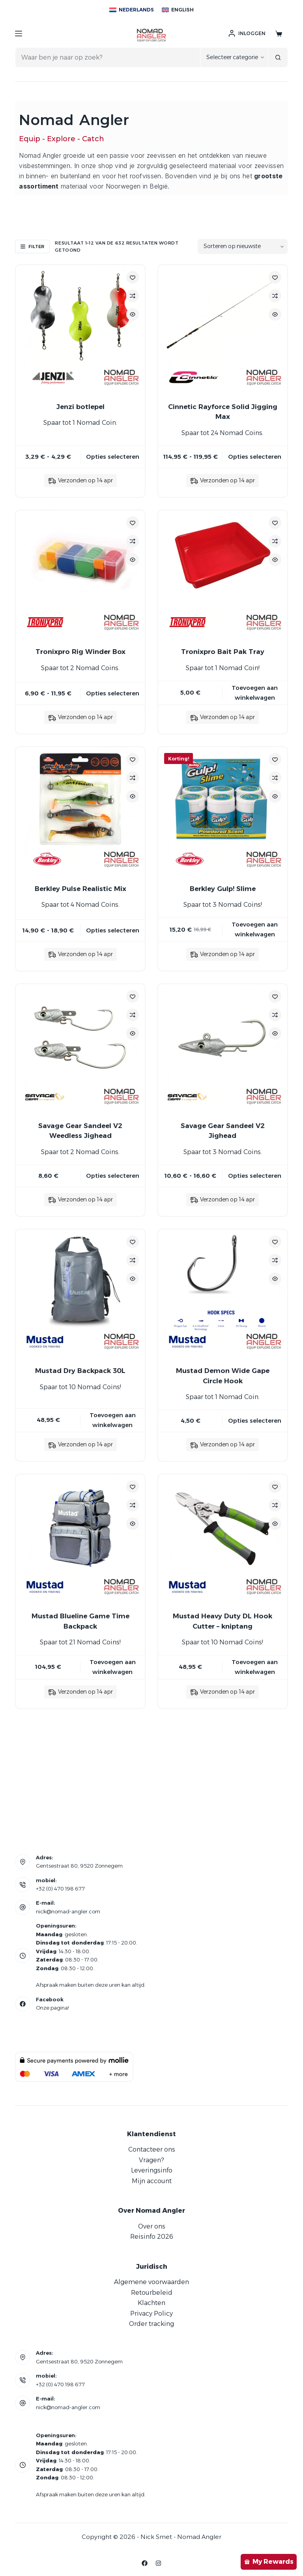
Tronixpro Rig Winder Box (80, 652)
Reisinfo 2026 (151, 2236)
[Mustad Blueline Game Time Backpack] (80, 1538)
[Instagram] (158, 2563)
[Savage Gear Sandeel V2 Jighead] (222, 1048)
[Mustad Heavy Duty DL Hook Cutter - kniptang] (222, 1538)
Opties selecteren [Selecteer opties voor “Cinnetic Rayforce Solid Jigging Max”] (254, 456)
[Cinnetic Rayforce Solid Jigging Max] (222, 329)
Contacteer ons (151, 2149)
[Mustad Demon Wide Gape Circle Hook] (222, 1293)
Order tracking (151, 2324)
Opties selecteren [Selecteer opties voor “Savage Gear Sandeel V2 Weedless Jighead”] (112, 1175)
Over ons (151, 2226)
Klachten (151, 2303)
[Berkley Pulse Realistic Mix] (80, 811)
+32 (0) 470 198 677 (60, 1888)
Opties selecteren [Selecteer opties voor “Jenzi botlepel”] (112, 456)
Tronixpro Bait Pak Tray (222, 652)
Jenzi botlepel (80, 407)
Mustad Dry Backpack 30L (80, 1371)
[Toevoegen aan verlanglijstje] (132, 277)
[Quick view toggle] (132, 314)
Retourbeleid (151, 2292)
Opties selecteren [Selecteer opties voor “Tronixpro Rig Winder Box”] (112, 693)
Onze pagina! (52, 2007)
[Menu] (18, 33)
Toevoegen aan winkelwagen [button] (255, 692)
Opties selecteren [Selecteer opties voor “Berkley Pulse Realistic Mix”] (112, 930)
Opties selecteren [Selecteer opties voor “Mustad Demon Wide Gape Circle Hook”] (254, 1420)
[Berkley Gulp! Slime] (222, 811)
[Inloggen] (247, 33)
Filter (32, 246)
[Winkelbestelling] (242, 246)
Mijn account (152, 2181)
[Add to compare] (132, 296)
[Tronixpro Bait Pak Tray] (222, 574)
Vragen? (151, 2160)
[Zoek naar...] (107, 57)
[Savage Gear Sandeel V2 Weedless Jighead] (80, 1048)
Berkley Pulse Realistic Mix (80, 889)
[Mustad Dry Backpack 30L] (80, 1293)
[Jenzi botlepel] (80, 329)
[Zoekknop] (278, 57)
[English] (178, 10)
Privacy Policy (151, 2313)
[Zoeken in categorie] (234, 57)
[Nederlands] (131, 10)
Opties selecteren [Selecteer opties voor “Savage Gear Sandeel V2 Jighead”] (254, 1175)
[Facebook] (145, 2563)
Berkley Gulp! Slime (223, 889)
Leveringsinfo (151, 2170)
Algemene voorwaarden (151, 2282)
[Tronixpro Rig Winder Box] (80, 574)
